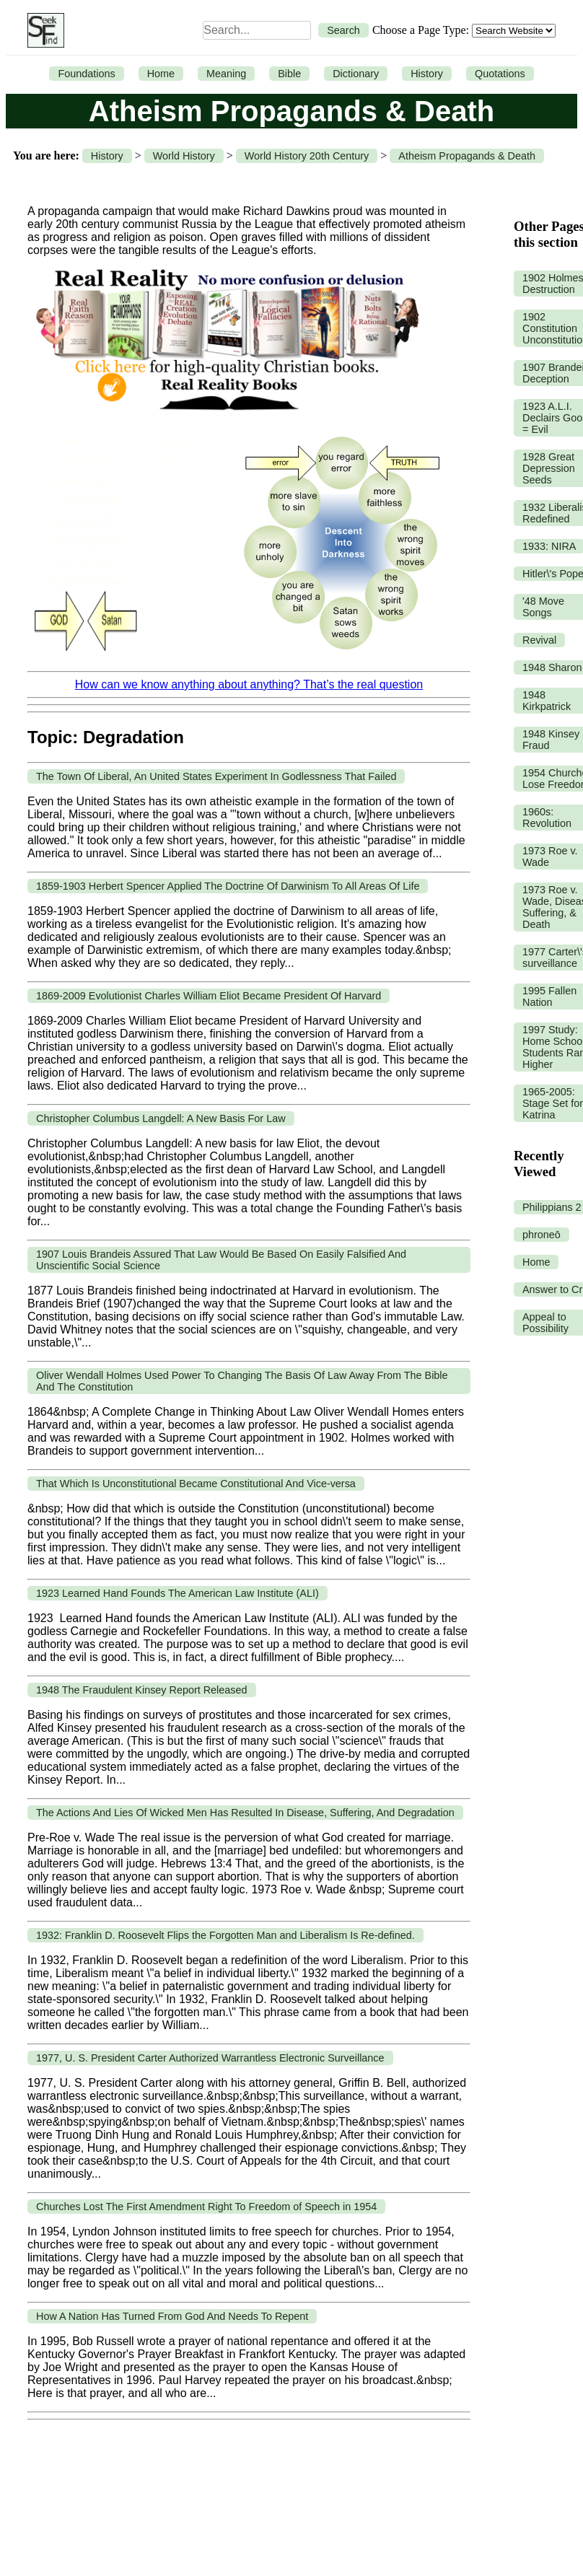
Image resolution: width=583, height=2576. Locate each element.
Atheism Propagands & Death (466, 156)
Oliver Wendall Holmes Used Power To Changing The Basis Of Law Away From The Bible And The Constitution (242, 1381)
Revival (539, 640)
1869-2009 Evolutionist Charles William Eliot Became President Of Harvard (208, 996)
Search (343, 30)
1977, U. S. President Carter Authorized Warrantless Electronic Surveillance (210, 2058)
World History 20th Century (307, 156)
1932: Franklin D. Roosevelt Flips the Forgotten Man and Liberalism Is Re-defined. (225, 1935)
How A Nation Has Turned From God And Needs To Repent (172, 2316)
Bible (289, 73)
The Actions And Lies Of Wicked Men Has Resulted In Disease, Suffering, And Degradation (245, 1812)
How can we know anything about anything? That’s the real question (249, 684)
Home (161, 73)
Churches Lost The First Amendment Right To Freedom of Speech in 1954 (206, 2206)
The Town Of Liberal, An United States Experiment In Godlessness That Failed (216, 776)
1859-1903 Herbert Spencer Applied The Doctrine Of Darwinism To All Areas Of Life (227, 886)
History (427, 73)
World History (184, 156)
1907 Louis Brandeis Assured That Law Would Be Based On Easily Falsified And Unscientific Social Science (221, 1259)
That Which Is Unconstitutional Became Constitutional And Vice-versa (196, 1483)
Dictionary (356, 73)
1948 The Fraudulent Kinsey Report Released (141, 1690)
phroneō (541, 1234)
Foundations (86, 73)
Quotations (500, 73)
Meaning (226, 73)
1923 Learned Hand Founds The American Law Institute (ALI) (177, 1593)
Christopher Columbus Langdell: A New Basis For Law (161, 1118)
